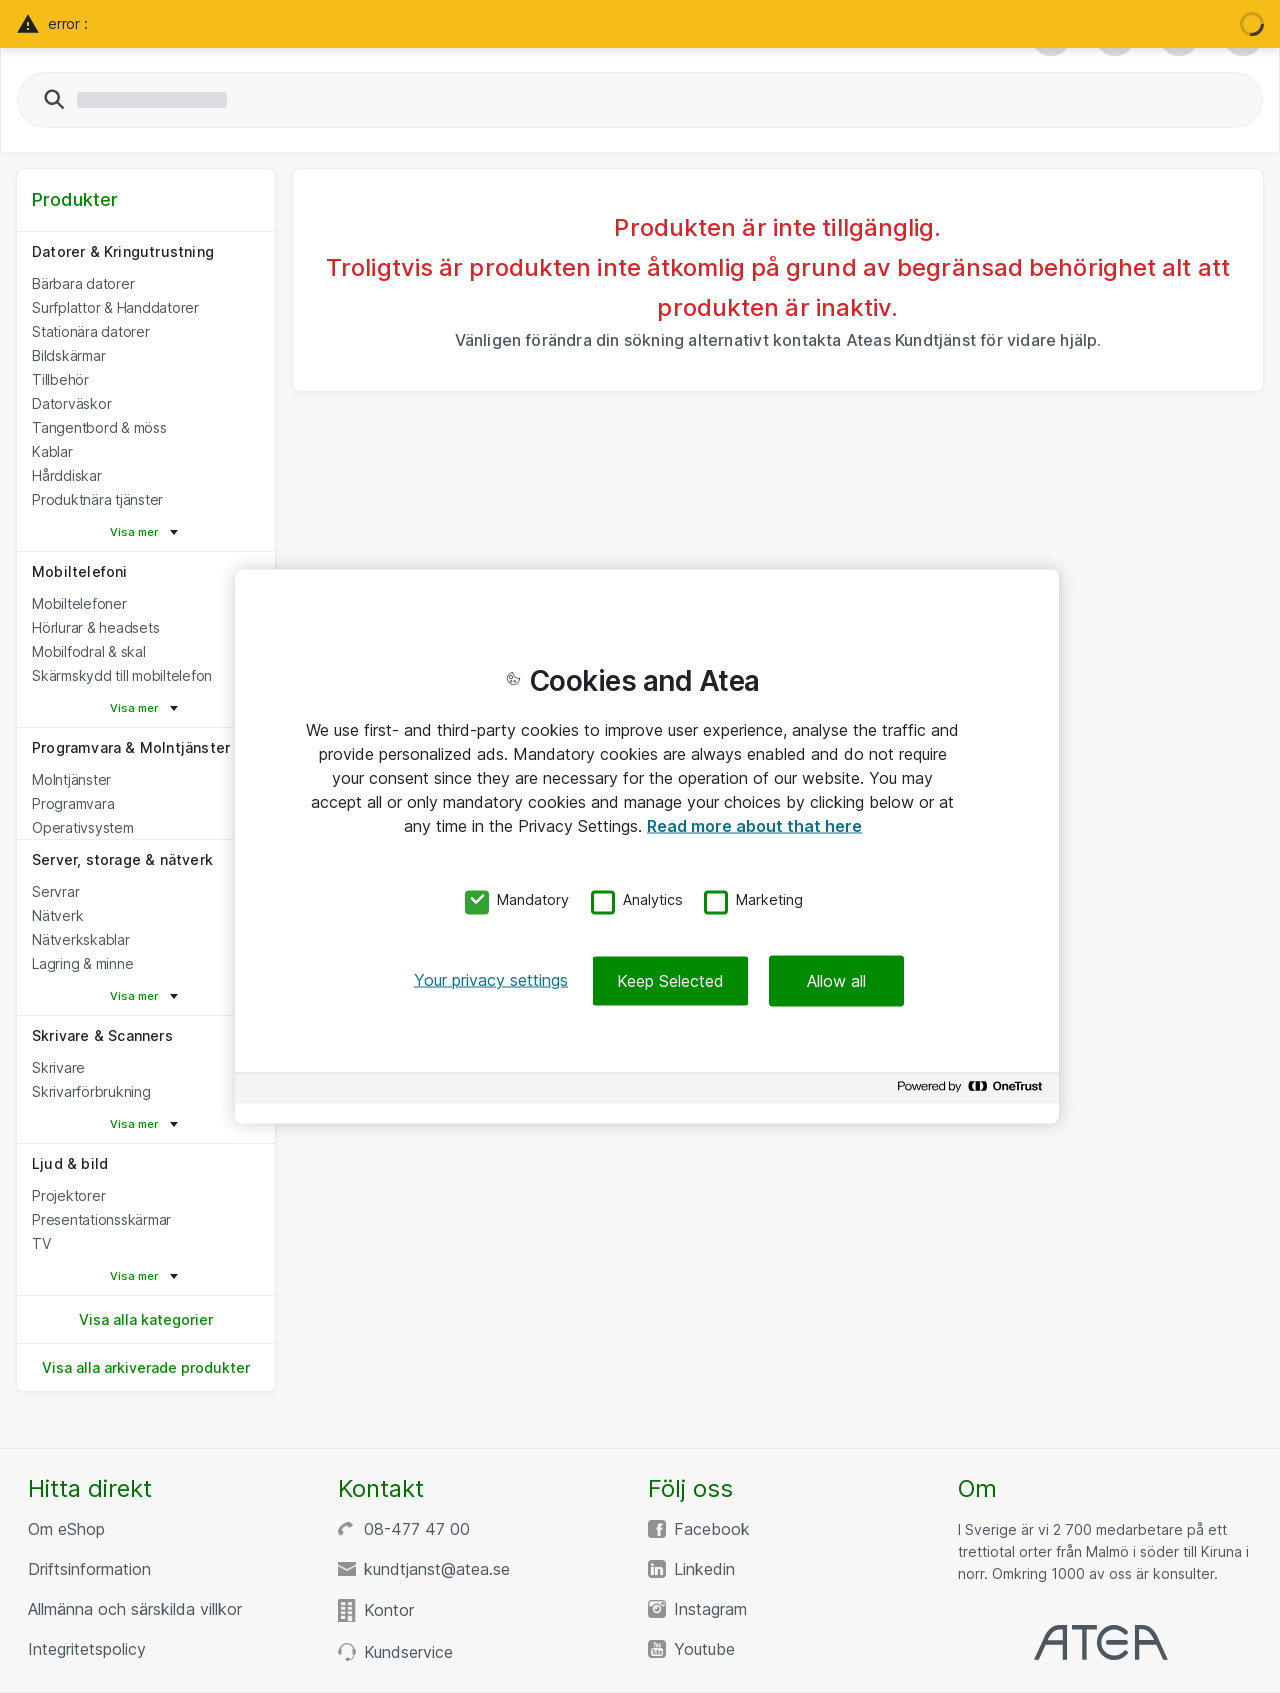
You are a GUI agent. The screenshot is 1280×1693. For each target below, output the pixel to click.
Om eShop (66, 1529)
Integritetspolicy (87, 1649)
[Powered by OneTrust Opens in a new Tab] (973, 1091)
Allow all (836, 981)
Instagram (710, 1609)
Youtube (704, 1649)
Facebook (712, 1529)
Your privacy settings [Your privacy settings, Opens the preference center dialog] (491, 980)
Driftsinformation (89, 1569)
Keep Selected (670, 981)
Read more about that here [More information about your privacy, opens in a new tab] (754, 825)
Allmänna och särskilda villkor (135, 1609)
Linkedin (704, 1569)
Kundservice (408, 1652)
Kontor (389, 1610)
